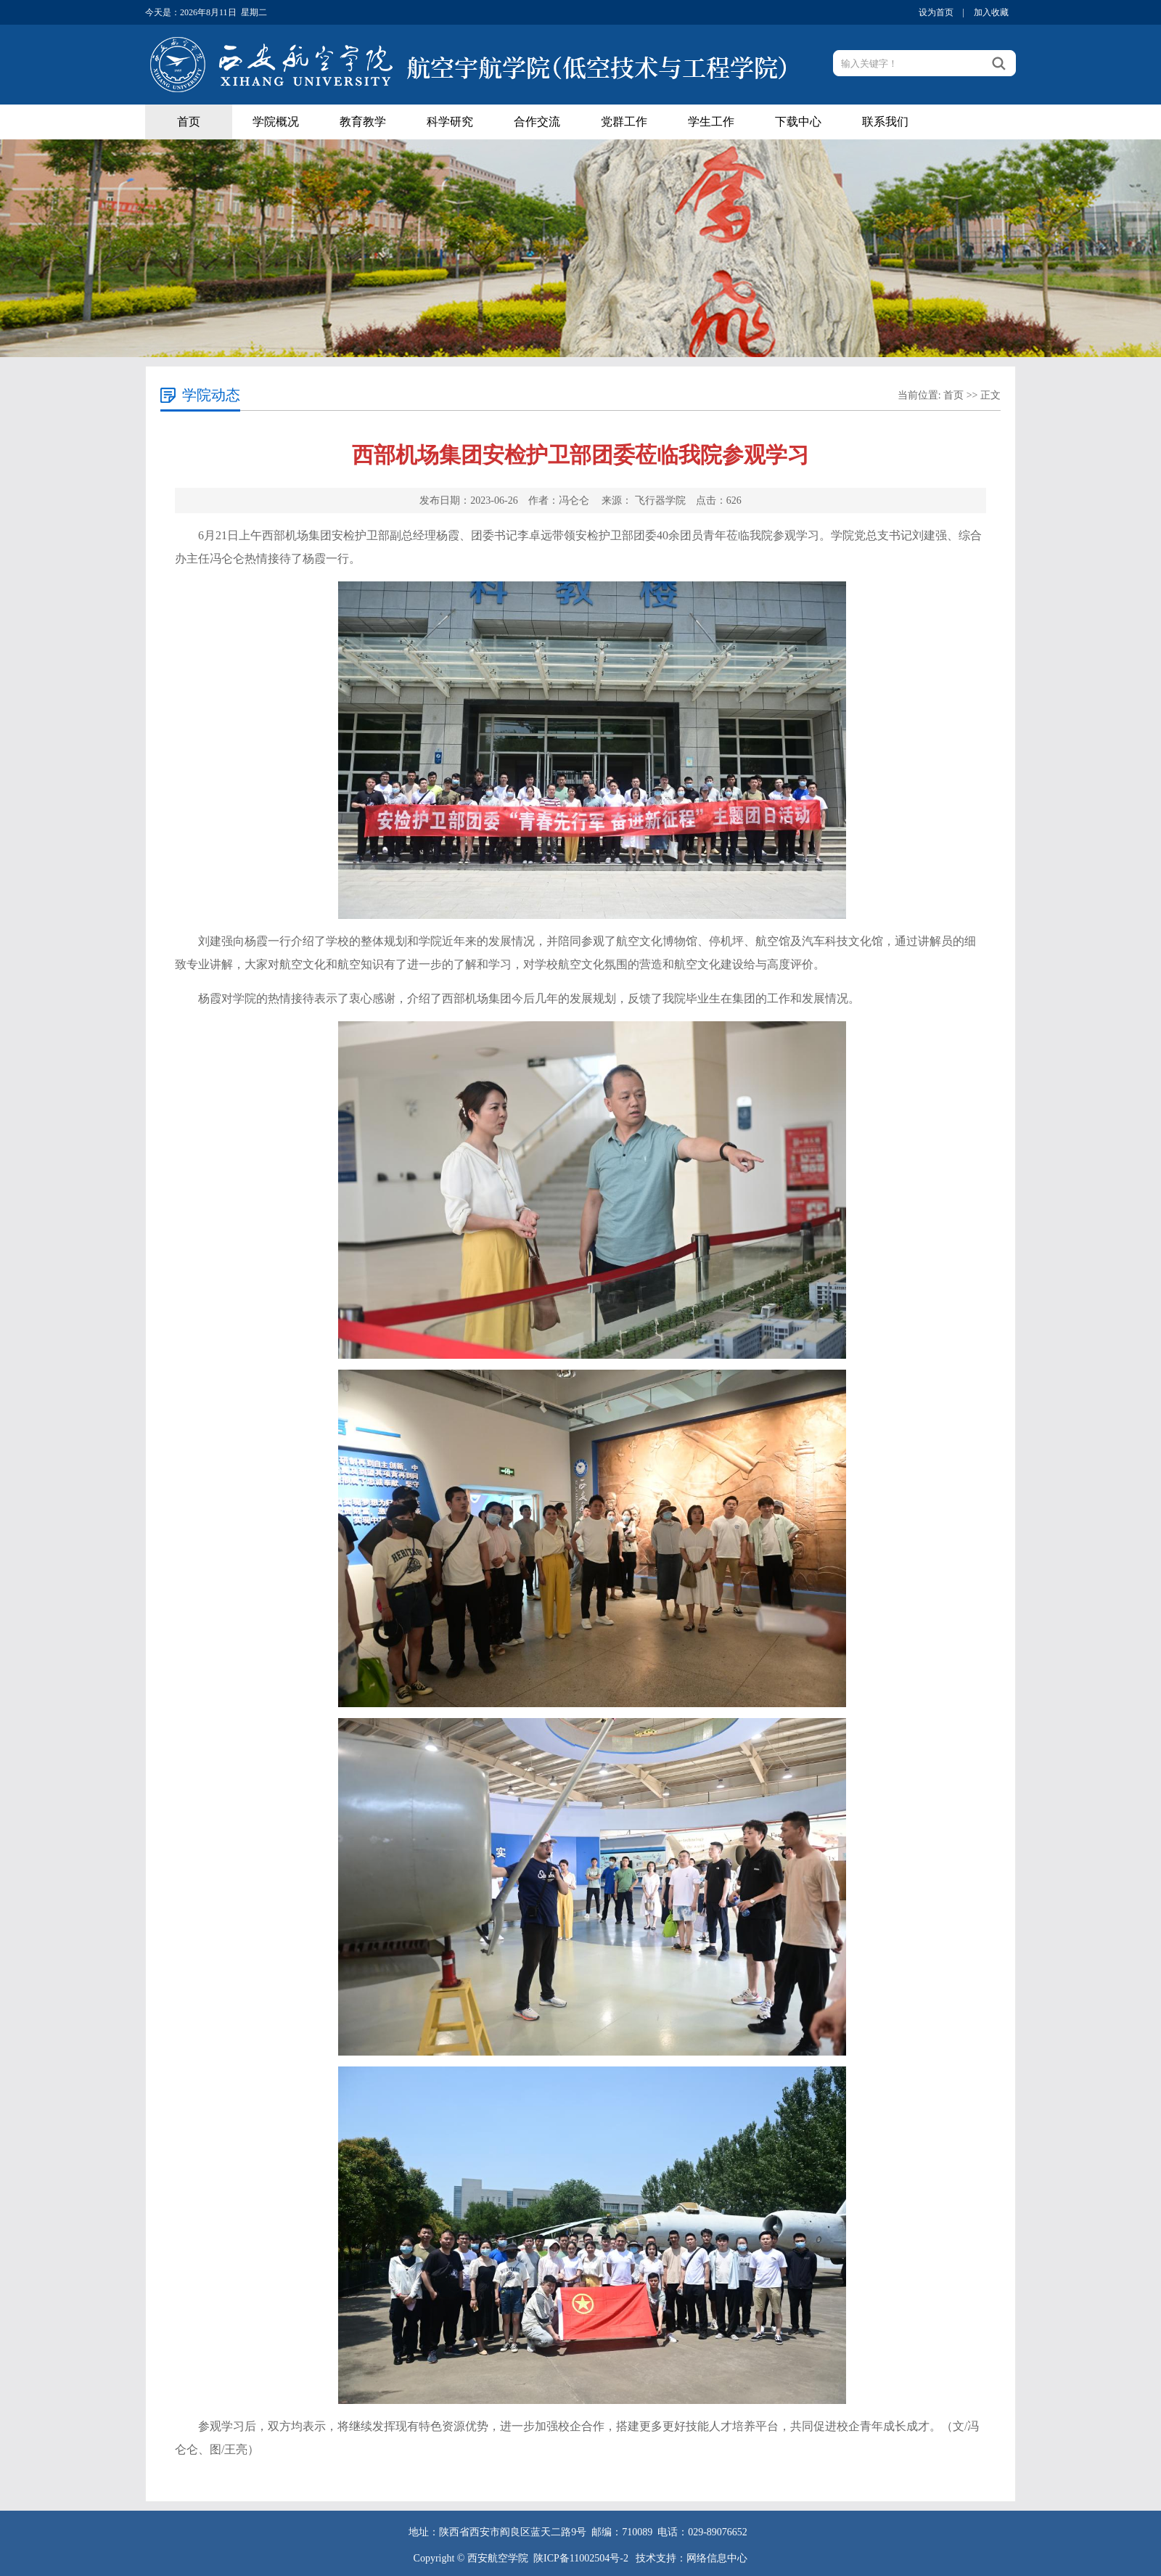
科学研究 (450, 121)
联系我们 (885, 121)
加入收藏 (991, 12)
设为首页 (936, 12)
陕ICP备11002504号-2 (582, 2558)
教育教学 (363, 121)
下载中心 (798, 121)
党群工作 (624, 121)
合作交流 (537, 121)
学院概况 (276, 121)
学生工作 (711, 121)
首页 (188, 121)
